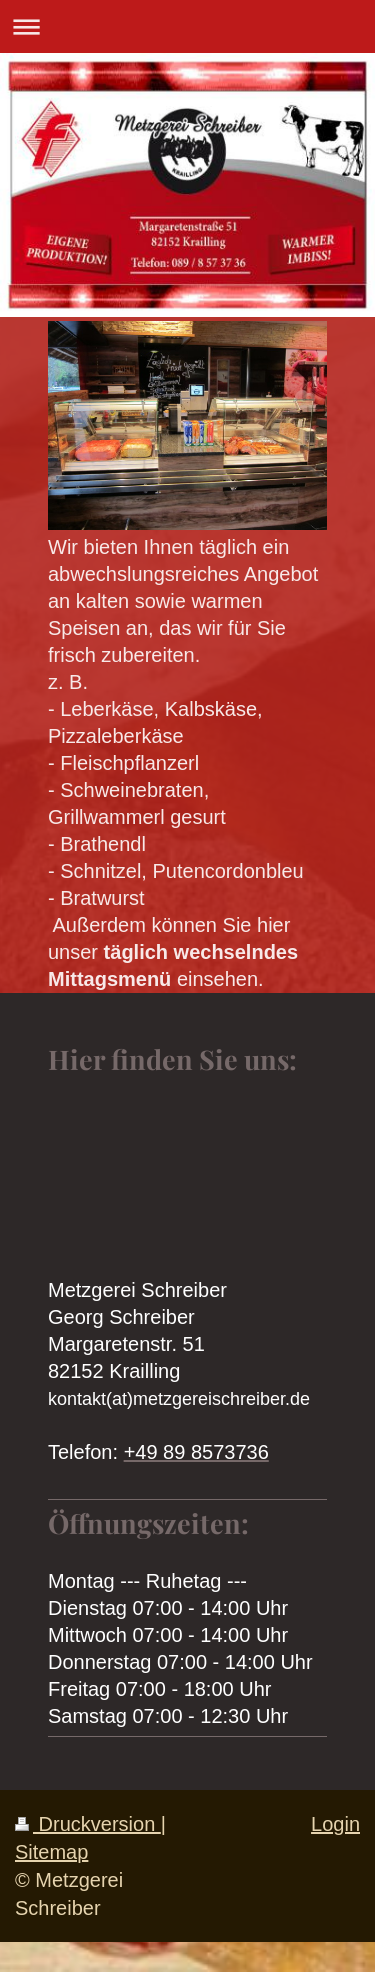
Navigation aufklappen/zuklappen (187, 26)
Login (335, 1824)
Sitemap (51, 1852)
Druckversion (88, 1824)
